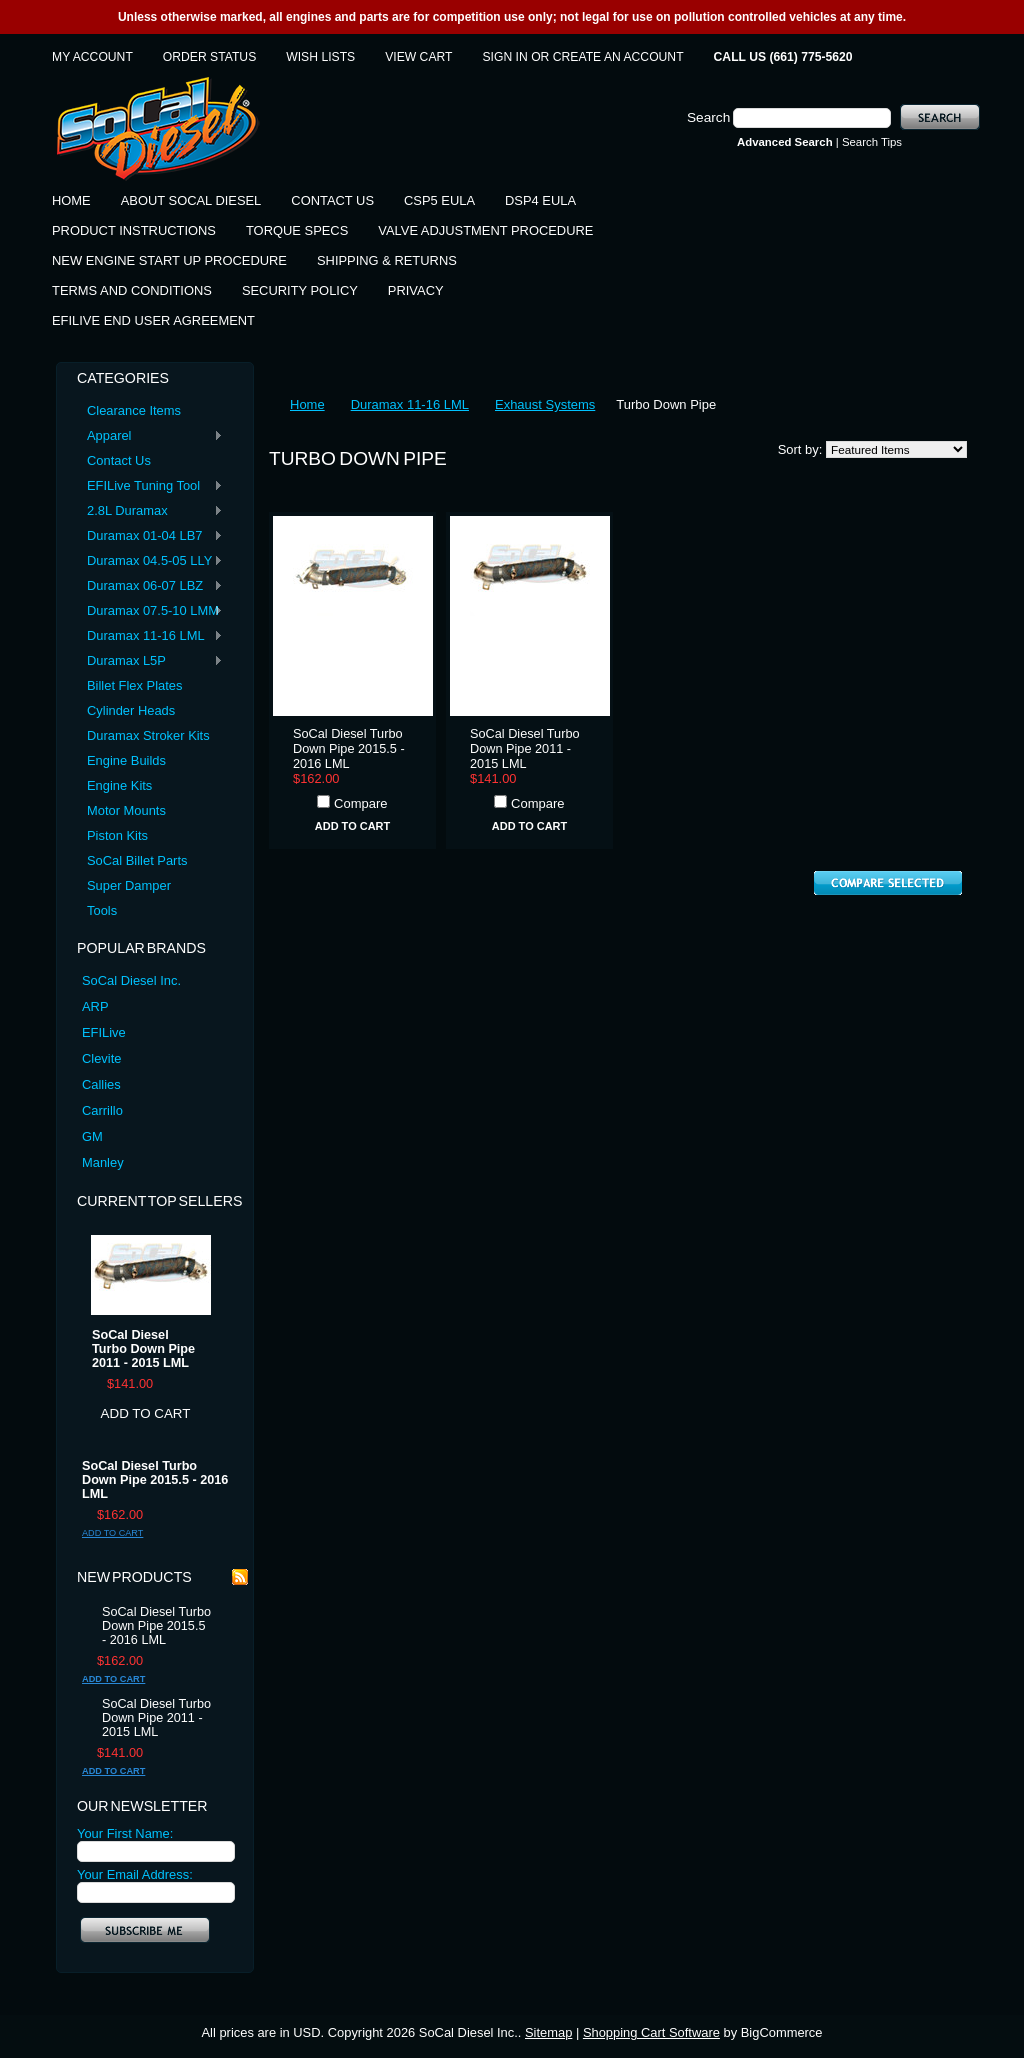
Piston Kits (117, 835)
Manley (103, 1162)
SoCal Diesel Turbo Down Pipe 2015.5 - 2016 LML (155, 1480)
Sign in (505, 57)
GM (92, 1136)
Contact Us (119, 460)
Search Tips (872, 142)
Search (708, 117)
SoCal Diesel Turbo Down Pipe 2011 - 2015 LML (143, 1349)
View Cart (418, 57)
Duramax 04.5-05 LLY (150, 561)
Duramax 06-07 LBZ (150, 586)
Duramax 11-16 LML (150, 636)
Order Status (209, 57)
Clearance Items (134, 410)
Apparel (150, 436)
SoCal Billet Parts (137, 860)
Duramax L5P (150, 661)
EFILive (104, 1032)
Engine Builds (126, 760)
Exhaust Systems (545, 404)
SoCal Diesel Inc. (131, 980)
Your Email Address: (135, 1874)
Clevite (101, 1058)
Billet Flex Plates (134, 685)
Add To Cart (146, 1413)
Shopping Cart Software (651, 2032)
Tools (102, 910)
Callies (101, 1084)
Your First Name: (125, 1833)
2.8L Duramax (150, 511)
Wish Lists (320, 57)
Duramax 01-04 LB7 (150, 536)
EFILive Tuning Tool (150, 486)
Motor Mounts (126, 810)
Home (307, 404)
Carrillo (102, 1110)
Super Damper (129, 885)
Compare (360, 803)
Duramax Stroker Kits (148, 735)
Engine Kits (119, 785)
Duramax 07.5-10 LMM (150, 611)
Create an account (618, 57)
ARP (95, 1006)
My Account (92, 57)
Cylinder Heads (131, 710)
